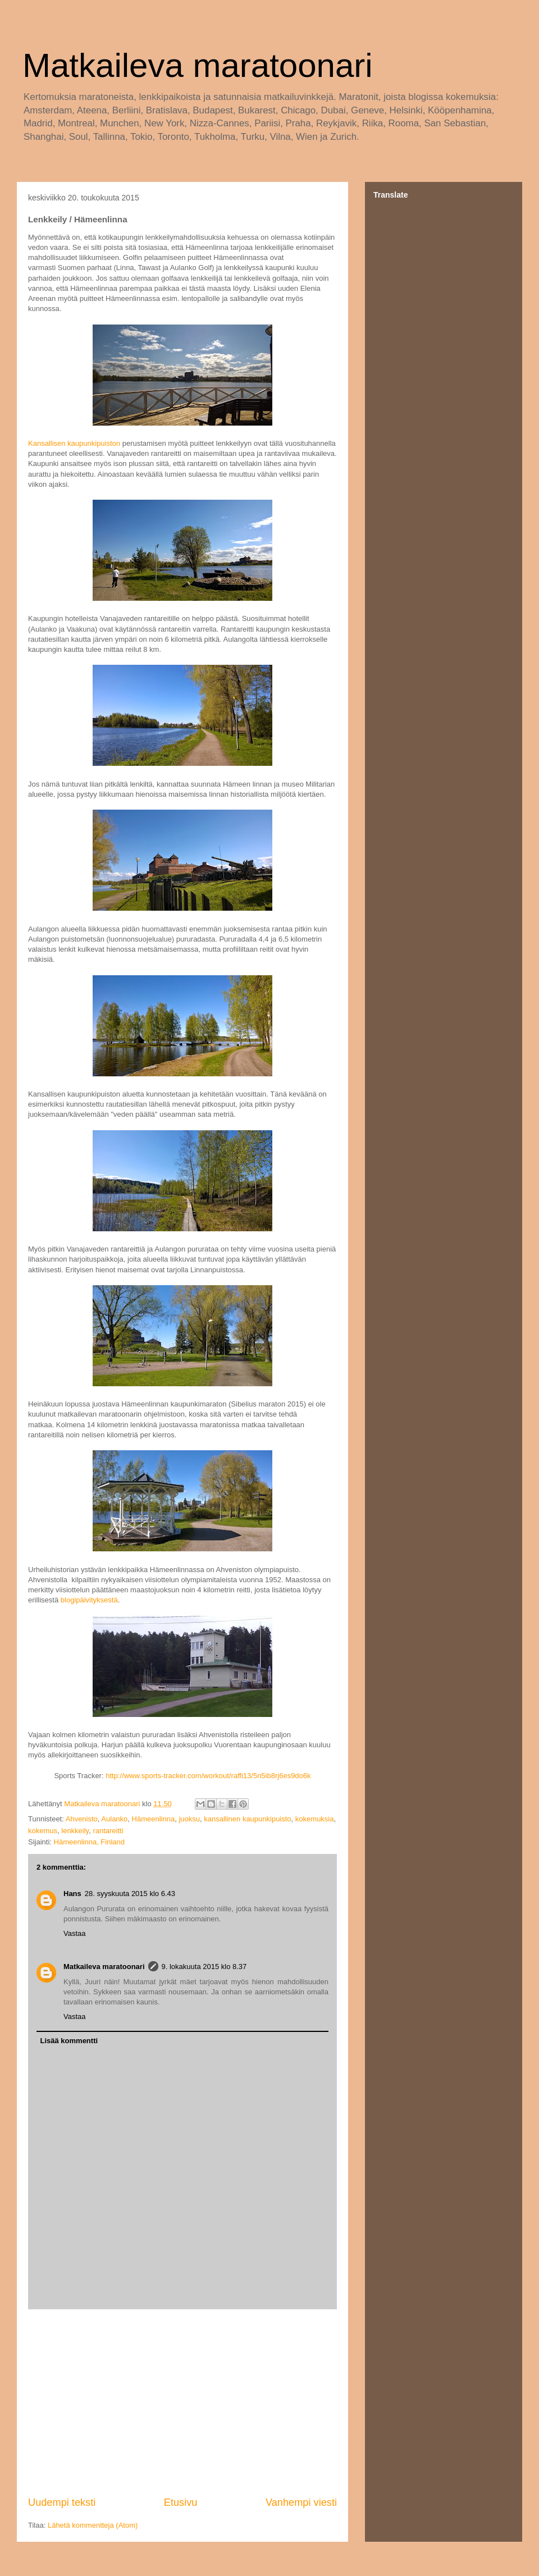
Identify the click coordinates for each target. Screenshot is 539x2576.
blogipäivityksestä (89, 1600)
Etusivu (181, 2502)
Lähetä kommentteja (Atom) (93, 2525)
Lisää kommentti (69, 2040)
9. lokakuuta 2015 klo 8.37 (204, 1966)
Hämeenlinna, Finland (89, 1842)
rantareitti (108, 1830)
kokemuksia (314, 1819)
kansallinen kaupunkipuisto (247, 1819)
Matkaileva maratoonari (197, 65)
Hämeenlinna (153, 1819)
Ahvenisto (82, 1819)
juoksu (189, 1819)
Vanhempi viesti (301, 2502)
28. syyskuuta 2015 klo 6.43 (130, 1893)
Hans (72, 1893)
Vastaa (74, 1933)
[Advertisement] (182, 2402)
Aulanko (114, 1819)
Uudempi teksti (61, 2502)
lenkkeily (75, 1830)
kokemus (42, 1830)
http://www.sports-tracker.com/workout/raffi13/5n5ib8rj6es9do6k (208, 1775)
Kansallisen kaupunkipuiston (74, 443)
